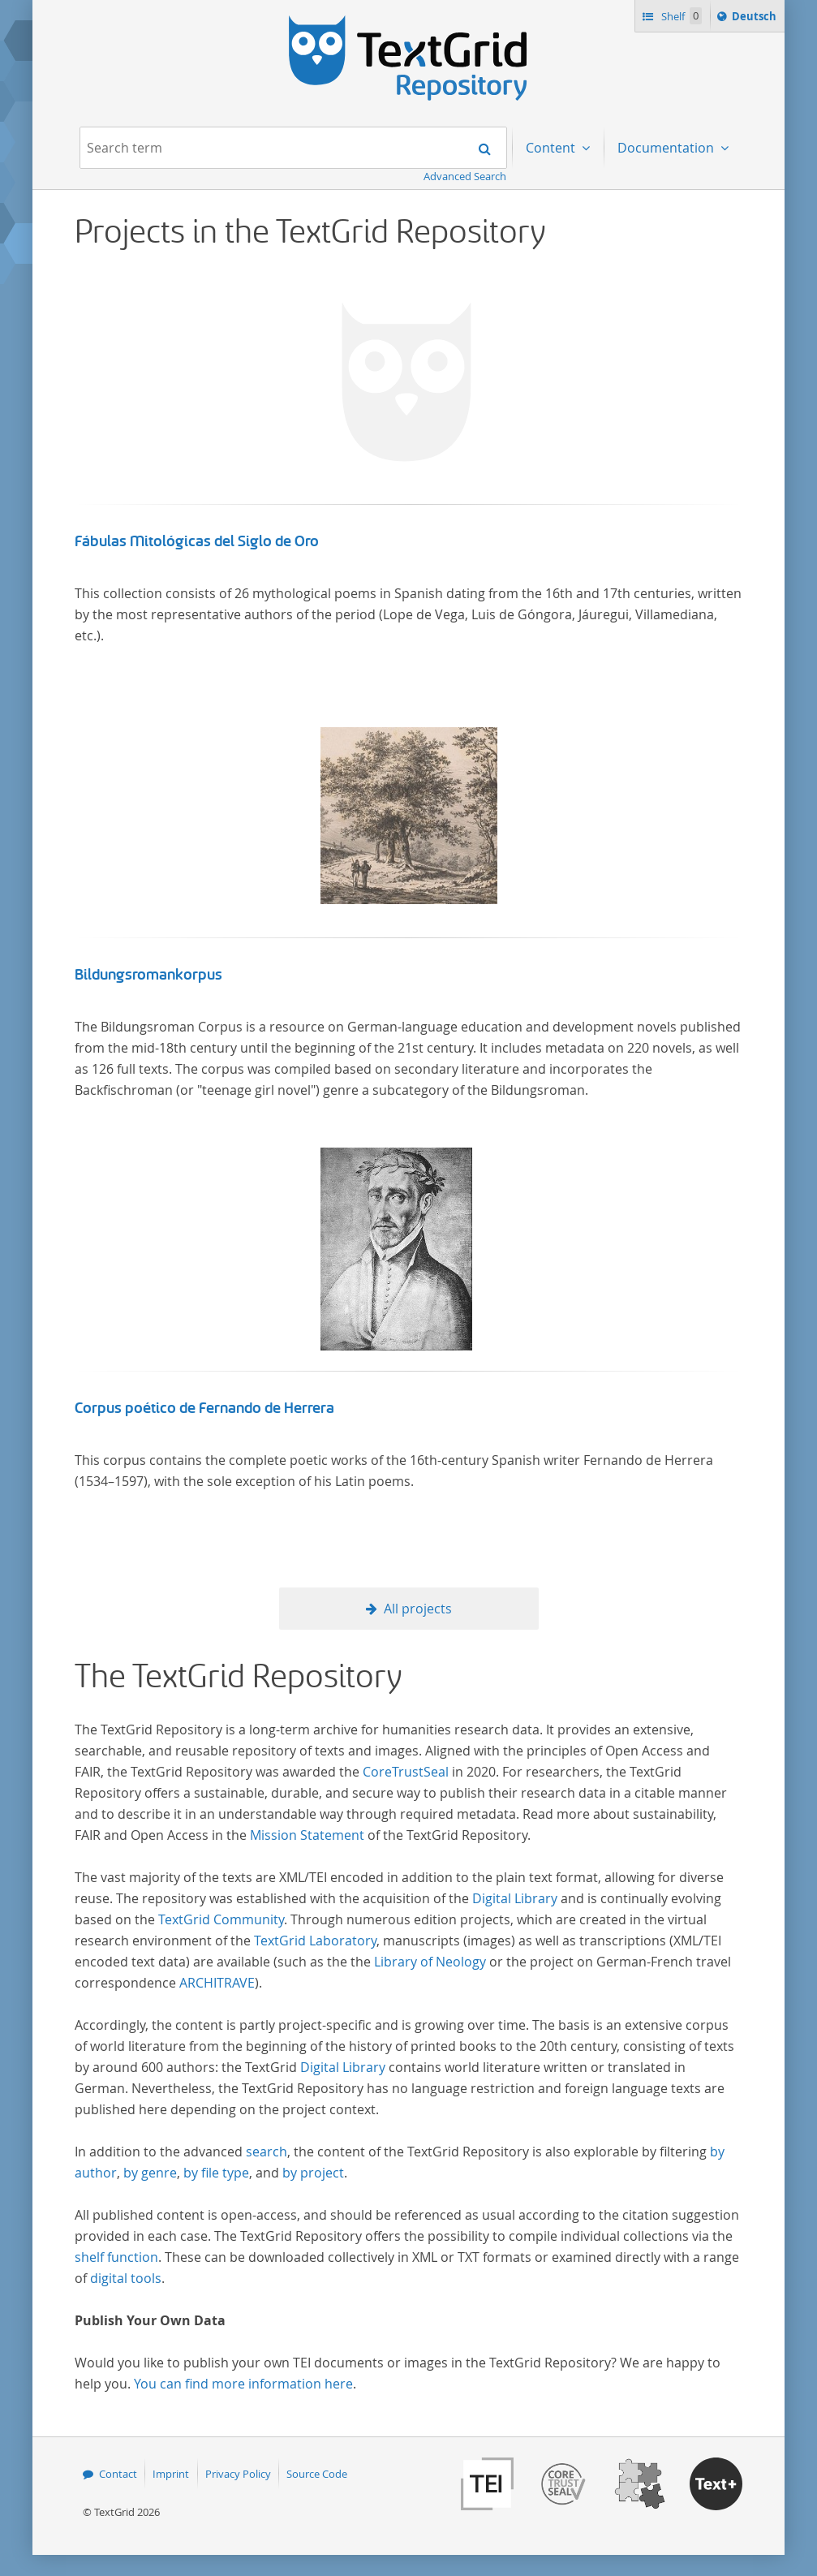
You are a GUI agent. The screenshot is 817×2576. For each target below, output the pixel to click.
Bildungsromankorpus (148, 975)
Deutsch (755, 18)
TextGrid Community (221, 1919)
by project (313, 2173)
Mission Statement (307, 1835)
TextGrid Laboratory (315, 1940)
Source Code (316, 2473)
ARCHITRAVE (217, 1983)
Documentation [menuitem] (667, 148)
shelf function (116, 2257)
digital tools (125, 2278)
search (266, 2151)
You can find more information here (243, 2384)
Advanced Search (465, 176)
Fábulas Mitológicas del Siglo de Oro (197, 541)
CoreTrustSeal (406, 1772)
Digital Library (514, 1898)
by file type (216, 2173)
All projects (418, 1609)
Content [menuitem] (552, 148)
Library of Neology (430, 1962)
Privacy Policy (238, 2473)
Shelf (680, 15)
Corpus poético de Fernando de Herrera (204, 1408)
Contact (118, 2473)
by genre (150, 2173)
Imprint (171, 2473)
